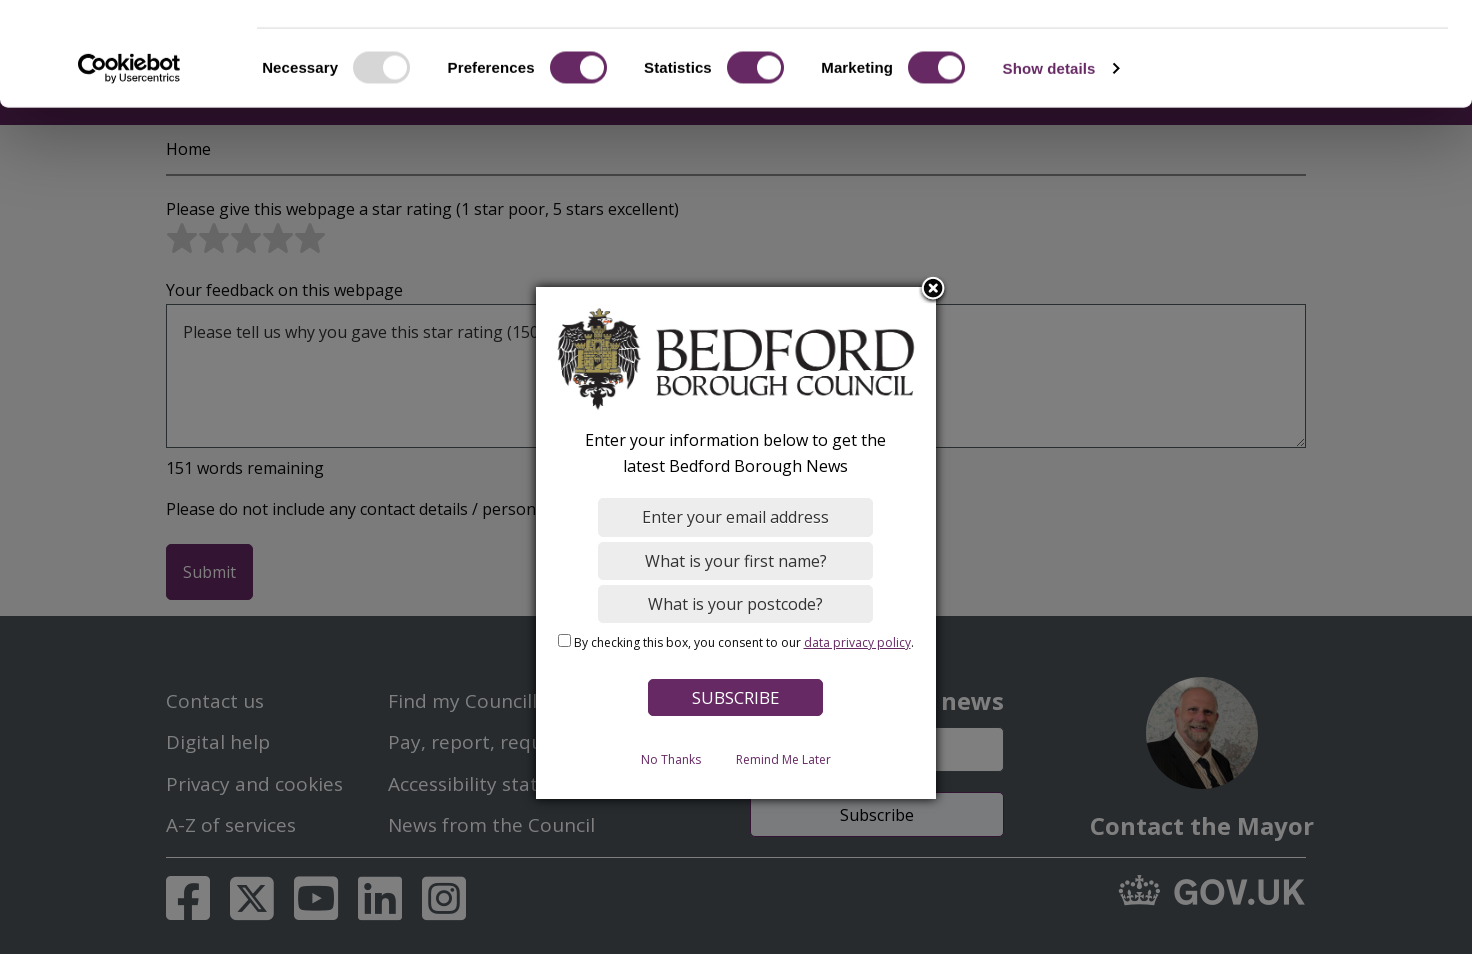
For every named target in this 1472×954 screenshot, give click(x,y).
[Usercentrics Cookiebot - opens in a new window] (129, 154)
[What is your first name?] (736, 560)
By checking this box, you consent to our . (744, 641)
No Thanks (671, 758)
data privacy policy (857, 641)
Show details (1049, 153)
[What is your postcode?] (736, 603)
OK (1305, 49)
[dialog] (736, 543)
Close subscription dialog (934, 289)
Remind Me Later (783, 758)
